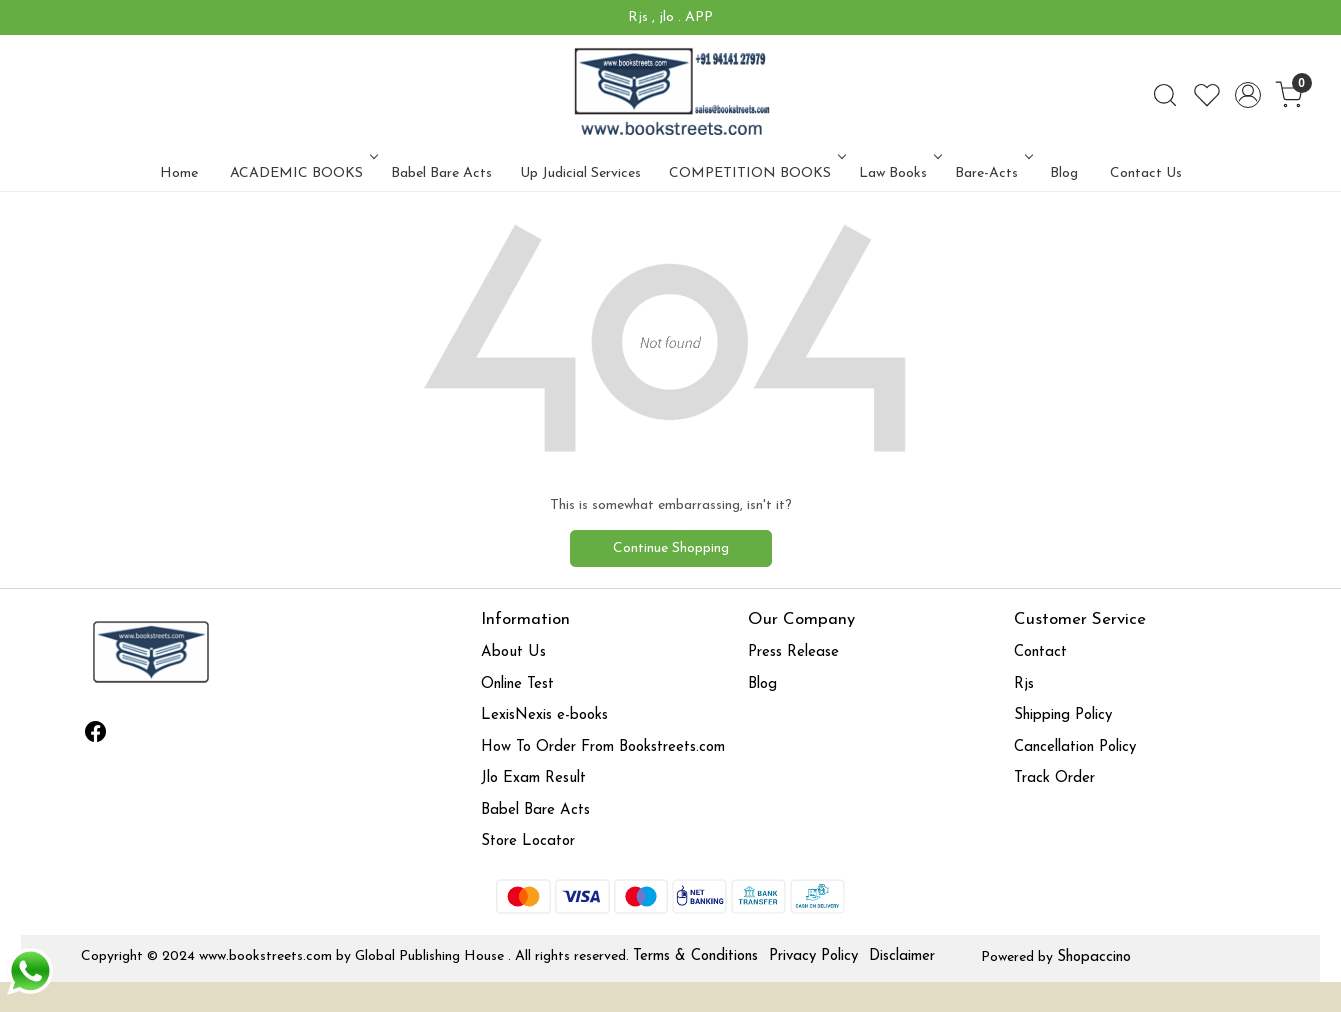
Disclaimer (902, 956)
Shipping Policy (1063, 715)
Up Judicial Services (580, 173)
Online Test (517, 684)
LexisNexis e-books (544, 715)
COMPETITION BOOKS (755, 173)
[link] (1165, 95)
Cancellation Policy (1075, 747)
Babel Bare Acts (441, 173)
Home (179, 173)
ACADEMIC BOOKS (302, 173)
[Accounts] (1248, 95)
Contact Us (1146, 173)
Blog (1064, 173)
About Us (513, 652)
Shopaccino (1094, 957)
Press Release (793, 652)
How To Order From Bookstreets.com (603, 747)
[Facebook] (95, 736)
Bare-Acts (992, 173)
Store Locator (528, 841)
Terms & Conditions (695, 956)
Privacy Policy (813, 956)
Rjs (1024, 684)
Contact (1040, 652)
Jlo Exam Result (533, 778)
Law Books (898, 173)
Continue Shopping (671, 548)
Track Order (1054, 778)
